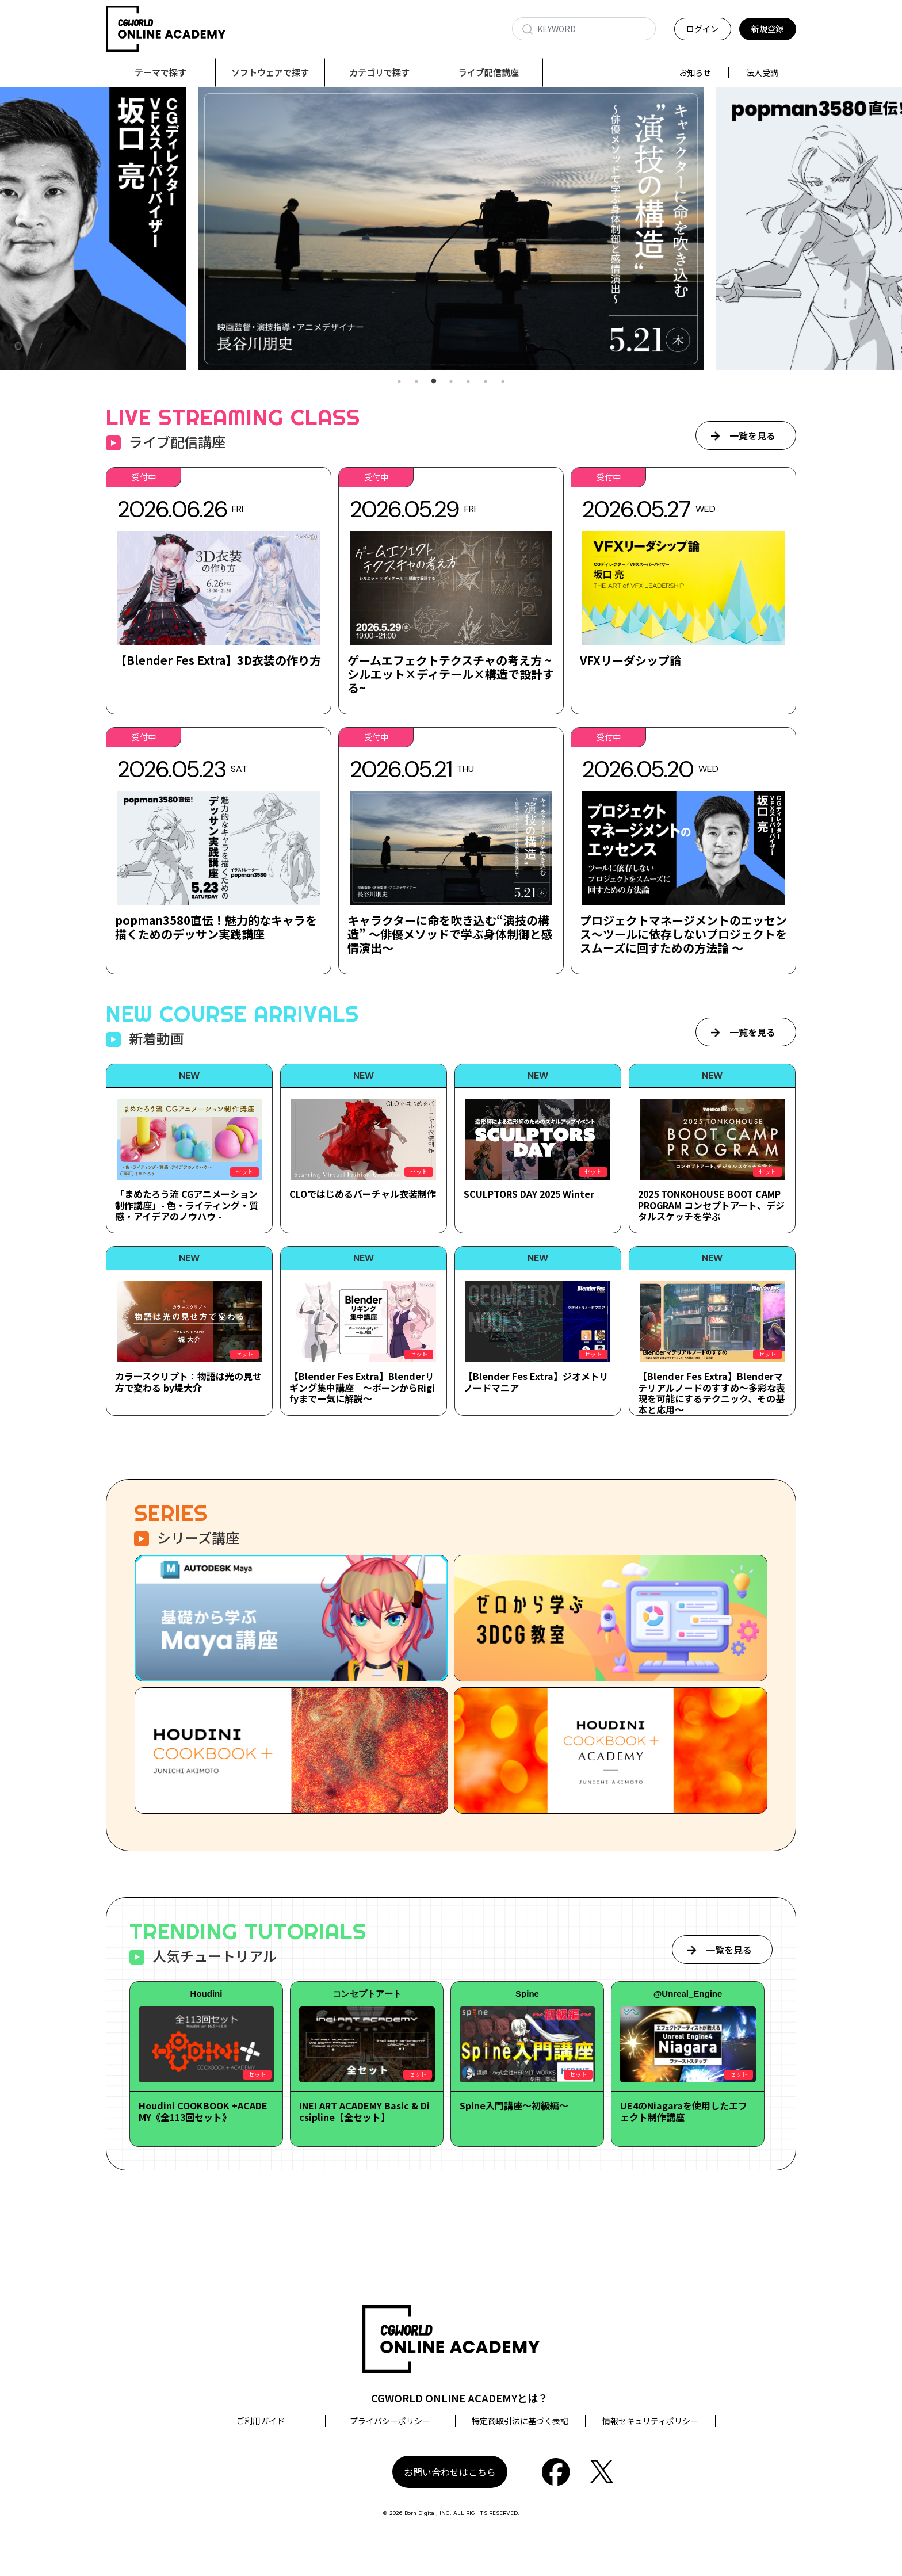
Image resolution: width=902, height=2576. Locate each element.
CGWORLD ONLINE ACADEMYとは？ (459, 2398)
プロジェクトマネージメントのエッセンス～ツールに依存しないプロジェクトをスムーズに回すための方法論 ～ (683, 934)
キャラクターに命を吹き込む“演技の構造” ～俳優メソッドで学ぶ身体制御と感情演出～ (450, 934)
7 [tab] (503, 382)
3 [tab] (433, 382)
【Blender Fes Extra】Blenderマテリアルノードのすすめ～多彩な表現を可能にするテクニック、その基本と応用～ (711, 1393)
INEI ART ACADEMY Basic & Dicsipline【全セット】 (364, 2111)
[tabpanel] (451, 229)
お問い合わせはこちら (450, 2472)
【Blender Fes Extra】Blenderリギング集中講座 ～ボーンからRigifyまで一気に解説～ (362, 1387)
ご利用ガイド (260, 2421)
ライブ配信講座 (488, 72)
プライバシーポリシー (390, 2421)
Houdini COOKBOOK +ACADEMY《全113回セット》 (203, 2111)
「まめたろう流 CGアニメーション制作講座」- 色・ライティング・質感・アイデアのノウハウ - (186, 1205)
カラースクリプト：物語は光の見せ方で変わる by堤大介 (188, 1382)
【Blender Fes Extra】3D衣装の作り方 (218, 660)
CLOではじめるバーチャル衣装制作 (362, 1194)
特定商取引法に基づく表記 (520, 2421)
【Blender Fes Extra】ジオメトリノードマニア (536, 1382)
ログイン (702, 29)
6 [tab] (485, 382)
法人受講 (762, 72)
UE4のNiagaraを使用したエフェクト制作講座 (683, 2111)
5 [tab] (468, 382)
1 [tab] (399, 382)
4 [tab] (451, 382)
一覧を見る (752, 436)
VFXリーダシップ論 (630, 660)
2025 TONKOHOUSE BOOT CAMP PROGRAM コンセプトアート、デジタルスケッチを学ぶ (711, 1205)
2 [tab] (416, 382)
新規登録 (767, 29)
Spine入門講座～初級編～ (514, 2106)
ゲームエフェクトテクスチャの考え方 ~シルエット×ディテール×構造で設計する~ (450, 674)
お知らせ (695, 72)
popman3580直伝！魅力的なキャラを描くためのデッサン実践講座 (216, 927)
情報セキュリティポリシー (650, 2421)
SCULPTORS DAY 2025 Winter (529, 1194)
